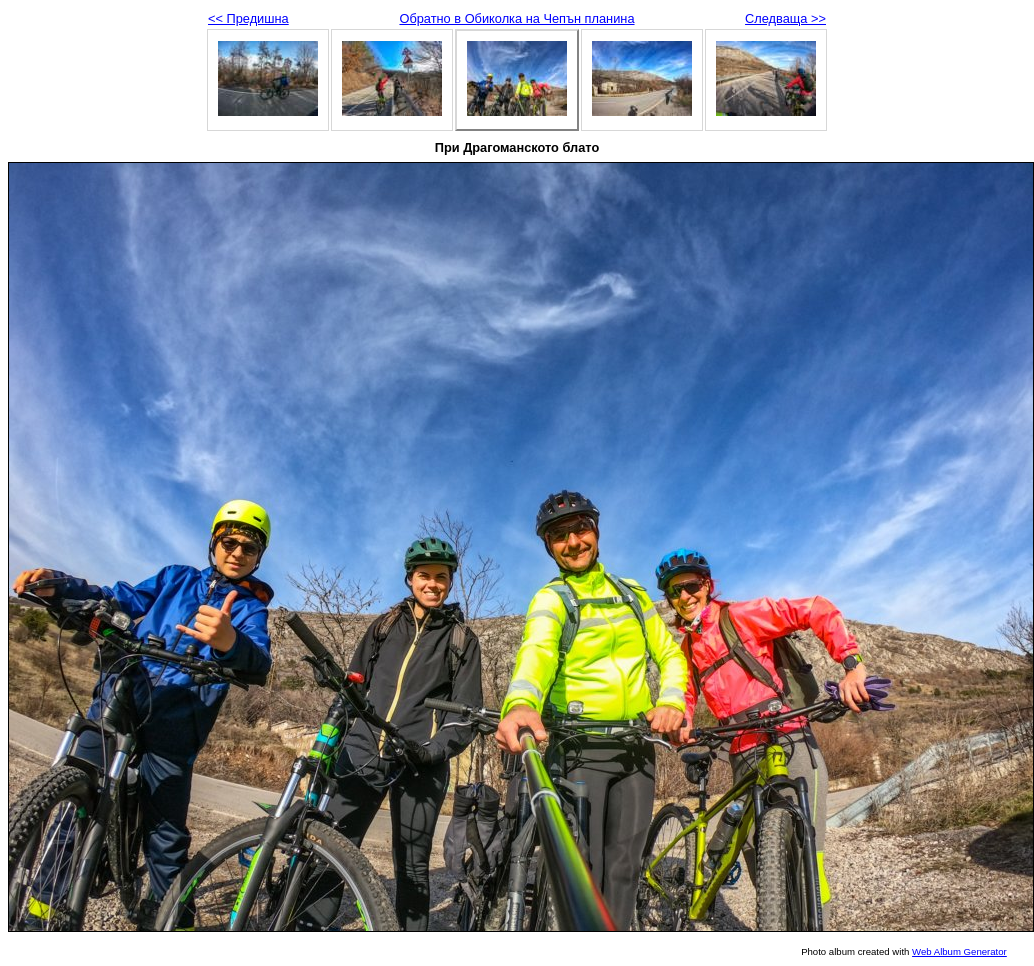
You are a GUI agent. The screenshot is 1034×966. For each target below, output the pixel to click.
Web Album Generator (959, 951)
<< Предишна (248, 18)
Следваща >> (785, 18)
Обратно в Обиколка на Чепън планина (516, 18)
